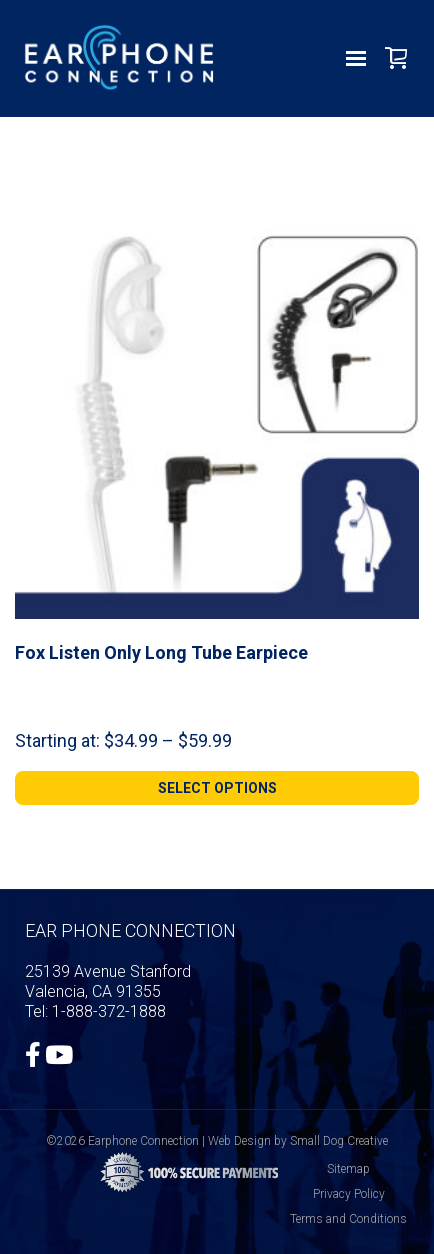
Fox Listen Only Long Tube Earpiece (161, 652)
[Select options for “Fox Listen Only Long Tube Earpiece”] (217, 788)
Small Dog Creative (339, 1141)
